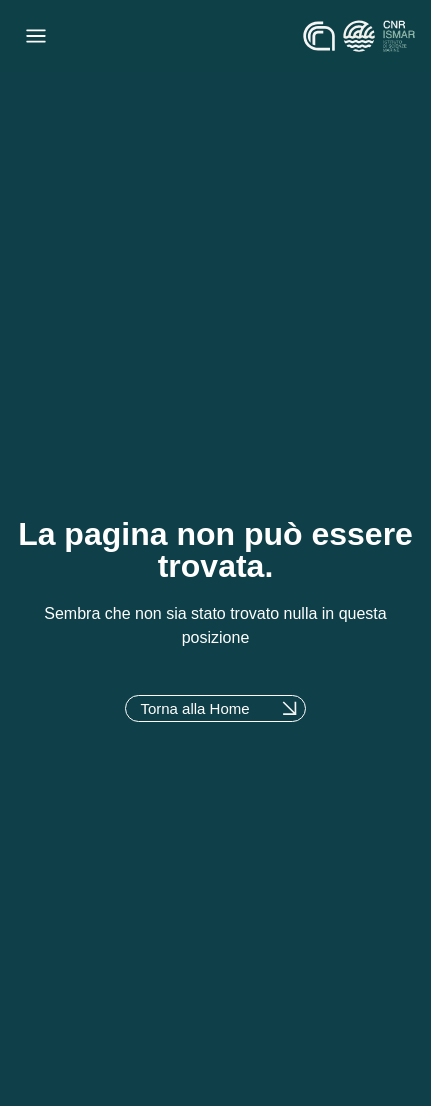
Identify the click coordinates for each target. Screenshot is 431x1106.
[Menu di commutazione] (36, 36)
